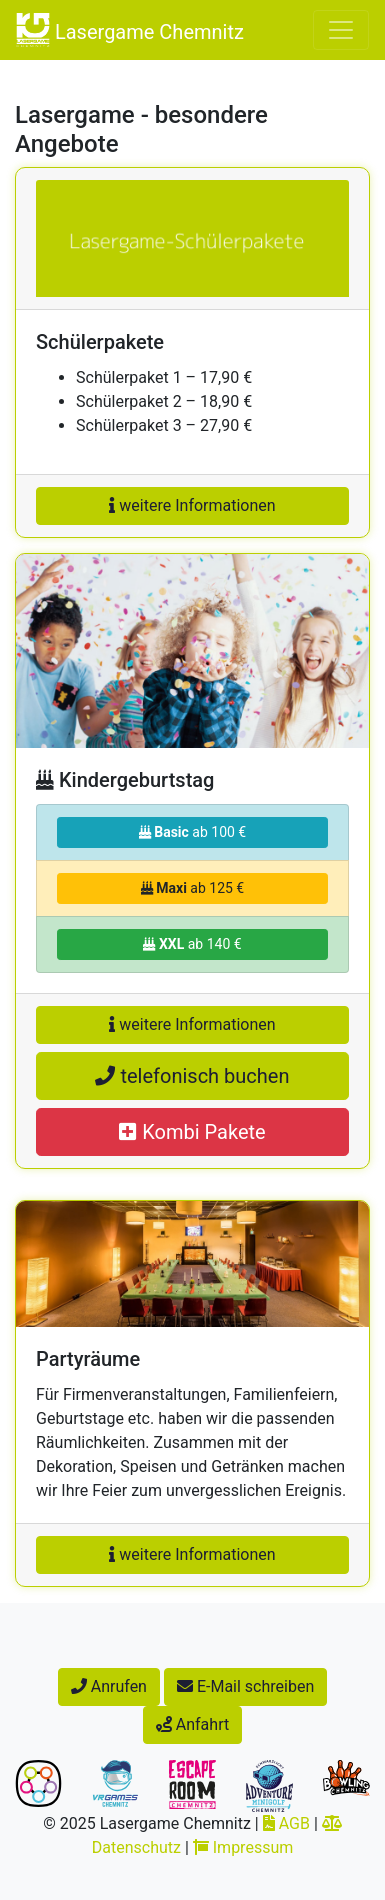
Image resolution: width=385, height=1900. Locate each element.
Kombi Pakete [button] (192, 1132)
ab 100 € (192, 832)
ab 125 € (192, 888)
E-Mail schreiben (245, 1686)
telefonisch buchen (192, 1076)
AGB (286, 1823)
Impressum (243, 1847)
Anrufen (109, 1686)
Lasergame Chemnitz (130, 30)
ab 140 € (192, 944)
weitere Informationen (192, 505)
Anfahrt (192, 1724)
